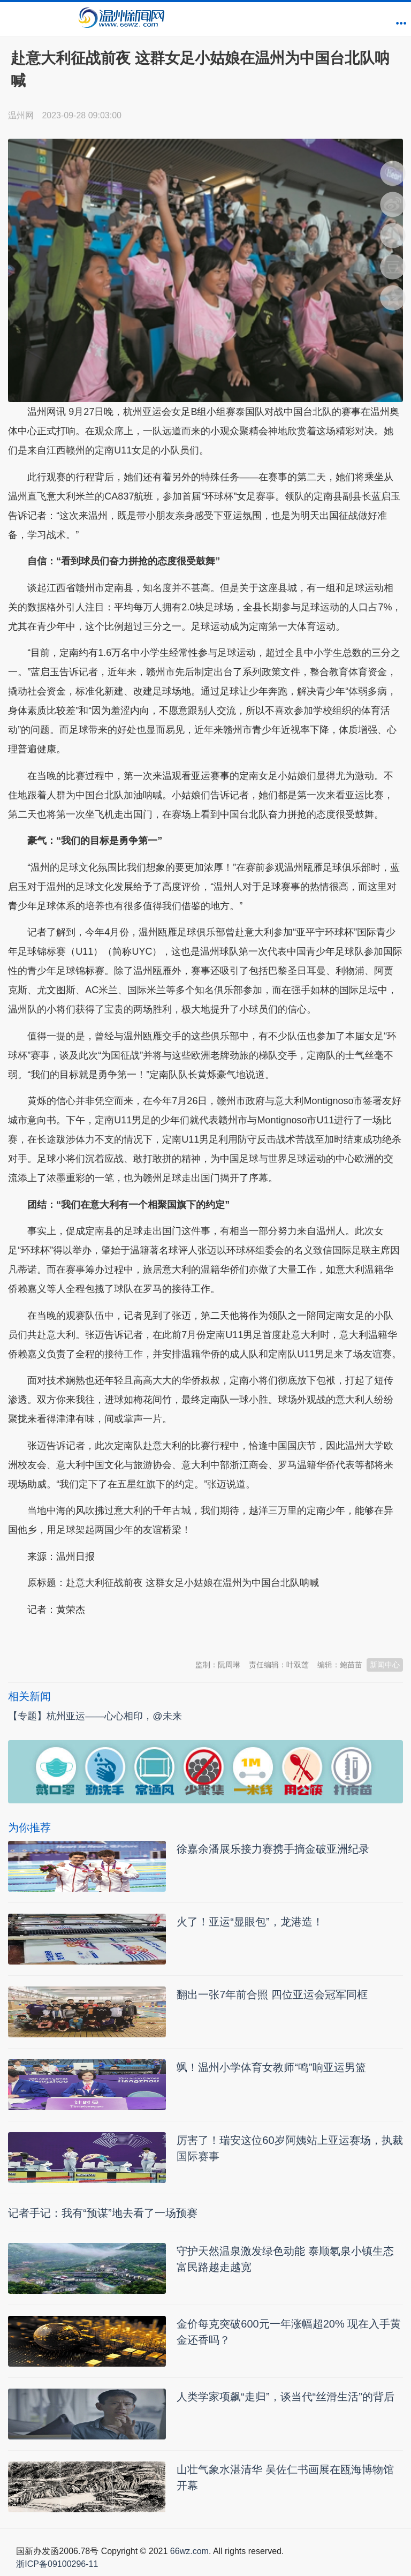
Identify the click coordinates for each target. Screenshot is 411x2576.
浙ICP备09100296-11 (57, 2564)
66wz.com (189, 2551)
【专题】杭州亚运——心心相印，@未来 (94, 1716)
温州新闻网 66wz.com (103, 1635)
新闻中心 (385, 1664)
